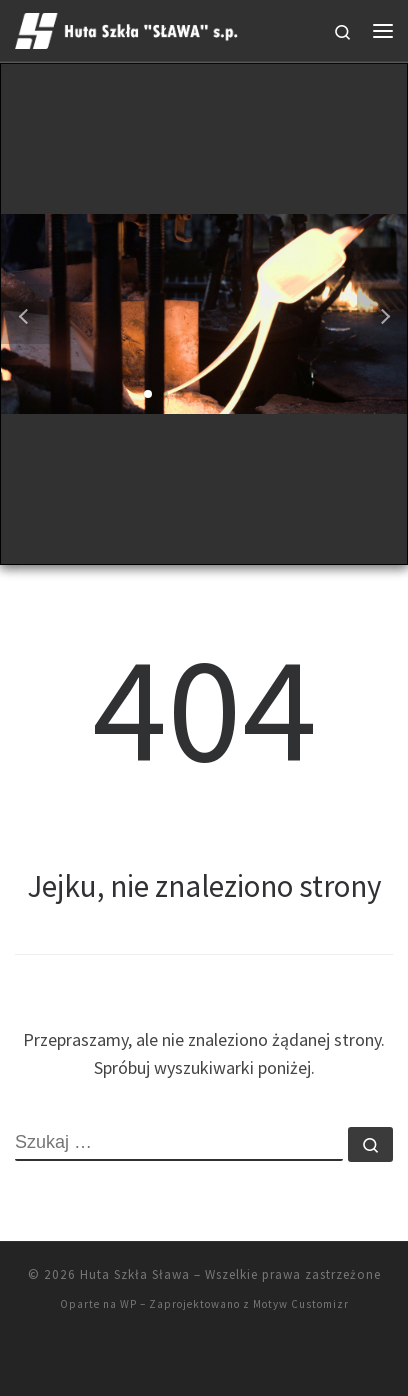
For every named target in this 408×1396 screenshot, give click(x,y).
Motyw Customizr (301, 1304)
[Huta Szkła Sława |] (129, 28)
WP (128, 1304)
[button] (148, 394)
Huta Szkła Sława (135, 1274)
